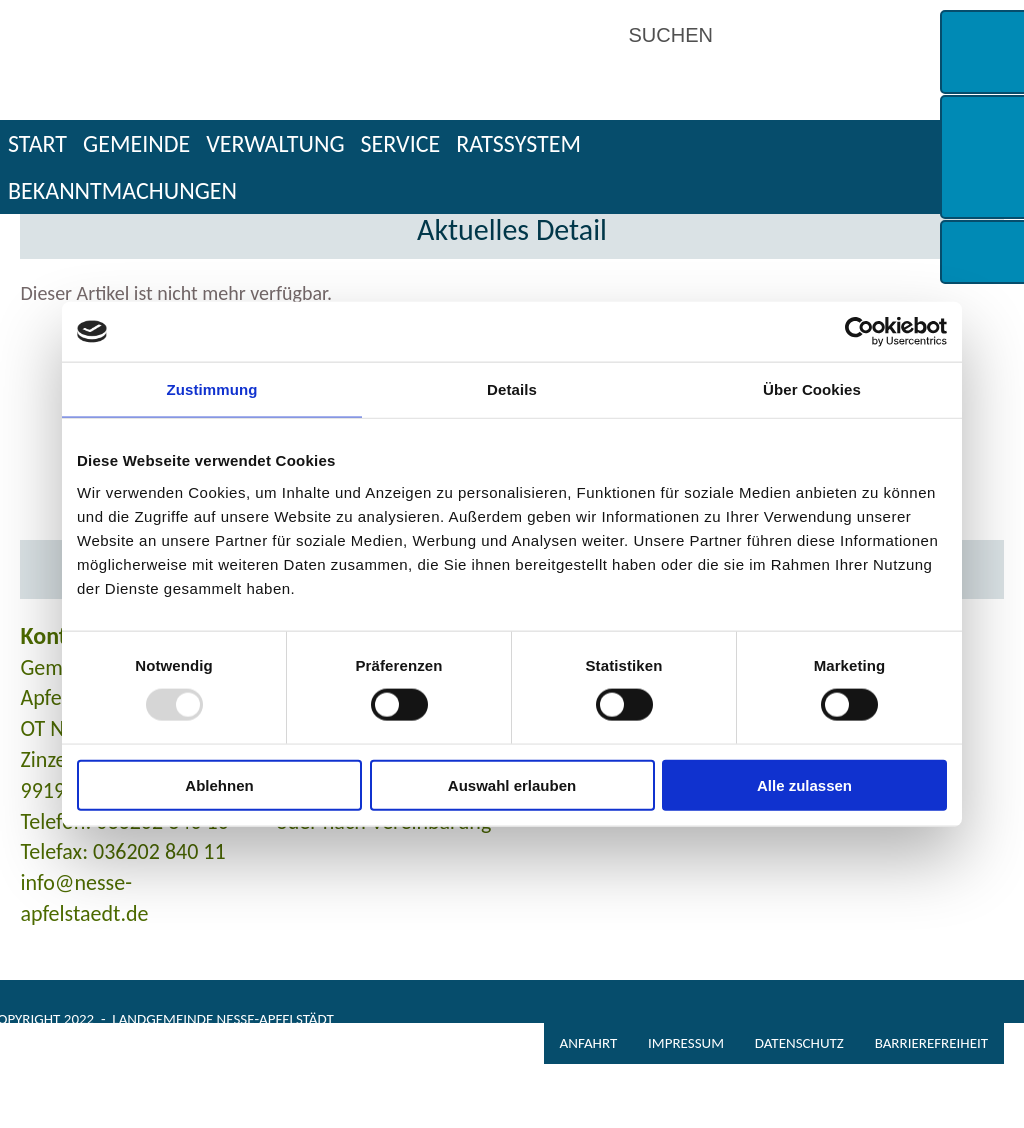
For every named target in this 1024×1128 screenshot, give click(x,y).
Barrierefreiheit (931, 1043)
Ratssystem (518, 143)
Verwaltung (275, 143)
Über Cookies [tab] (812, 389)
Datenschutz (799, 1043)
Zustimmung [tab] (212, 389)
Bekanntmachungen (122, 190)
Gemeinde (136, 143)
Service (401, 143)
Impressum (686, 1043)
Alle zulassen (804, 784)
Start (37, 143)
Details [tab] (512, 389)
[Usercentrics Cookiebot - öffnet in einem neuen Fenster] (859, 332)
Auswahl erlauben (512, 784)
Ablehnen (219, 784)
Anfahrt (589, 1043)
